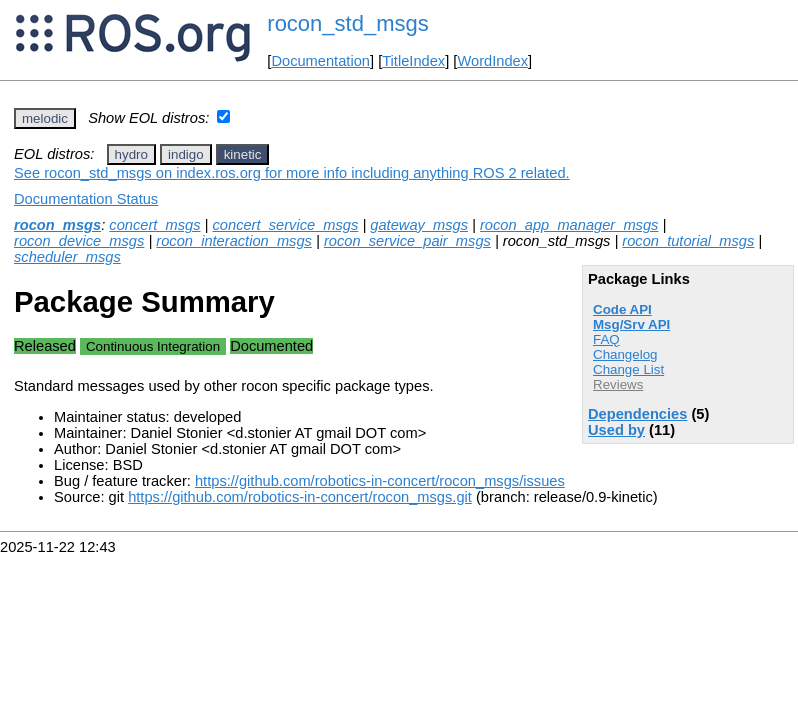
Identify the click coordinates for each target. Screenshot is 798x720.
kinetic (243, 154)
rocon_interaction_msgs (234, 241)
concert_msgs (154, 225)
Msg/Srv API (631, 324)
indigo (186, 154)
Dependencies (637, 414)
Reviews (618, 384)
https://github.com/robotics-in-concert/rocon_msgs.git (300, 497)
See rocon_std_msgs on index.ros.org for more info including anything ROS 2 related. (292, 173)
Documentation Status (86, 199)
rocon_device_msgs (79, 241)
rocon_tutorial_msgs (688, 241)
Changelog (625, 354)
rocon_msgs (57, 225)
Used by (616, 430)
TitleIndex (413, 61)
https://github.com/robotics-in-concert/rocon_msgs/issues (380, 481)
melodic (45, 118)
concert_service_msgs (286, 225)
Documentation (320, 61)
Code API (622, 309)
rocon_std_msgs (347, 23)
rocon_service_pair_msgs (407, 241)
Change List (628, 369)
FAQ (606, 339)
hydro (131, 154)
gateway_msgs (419, 225)
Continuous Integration (153, 346)
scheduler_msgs (67, 257)
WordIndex (492, 61)
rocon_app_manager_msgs (569, 225)
